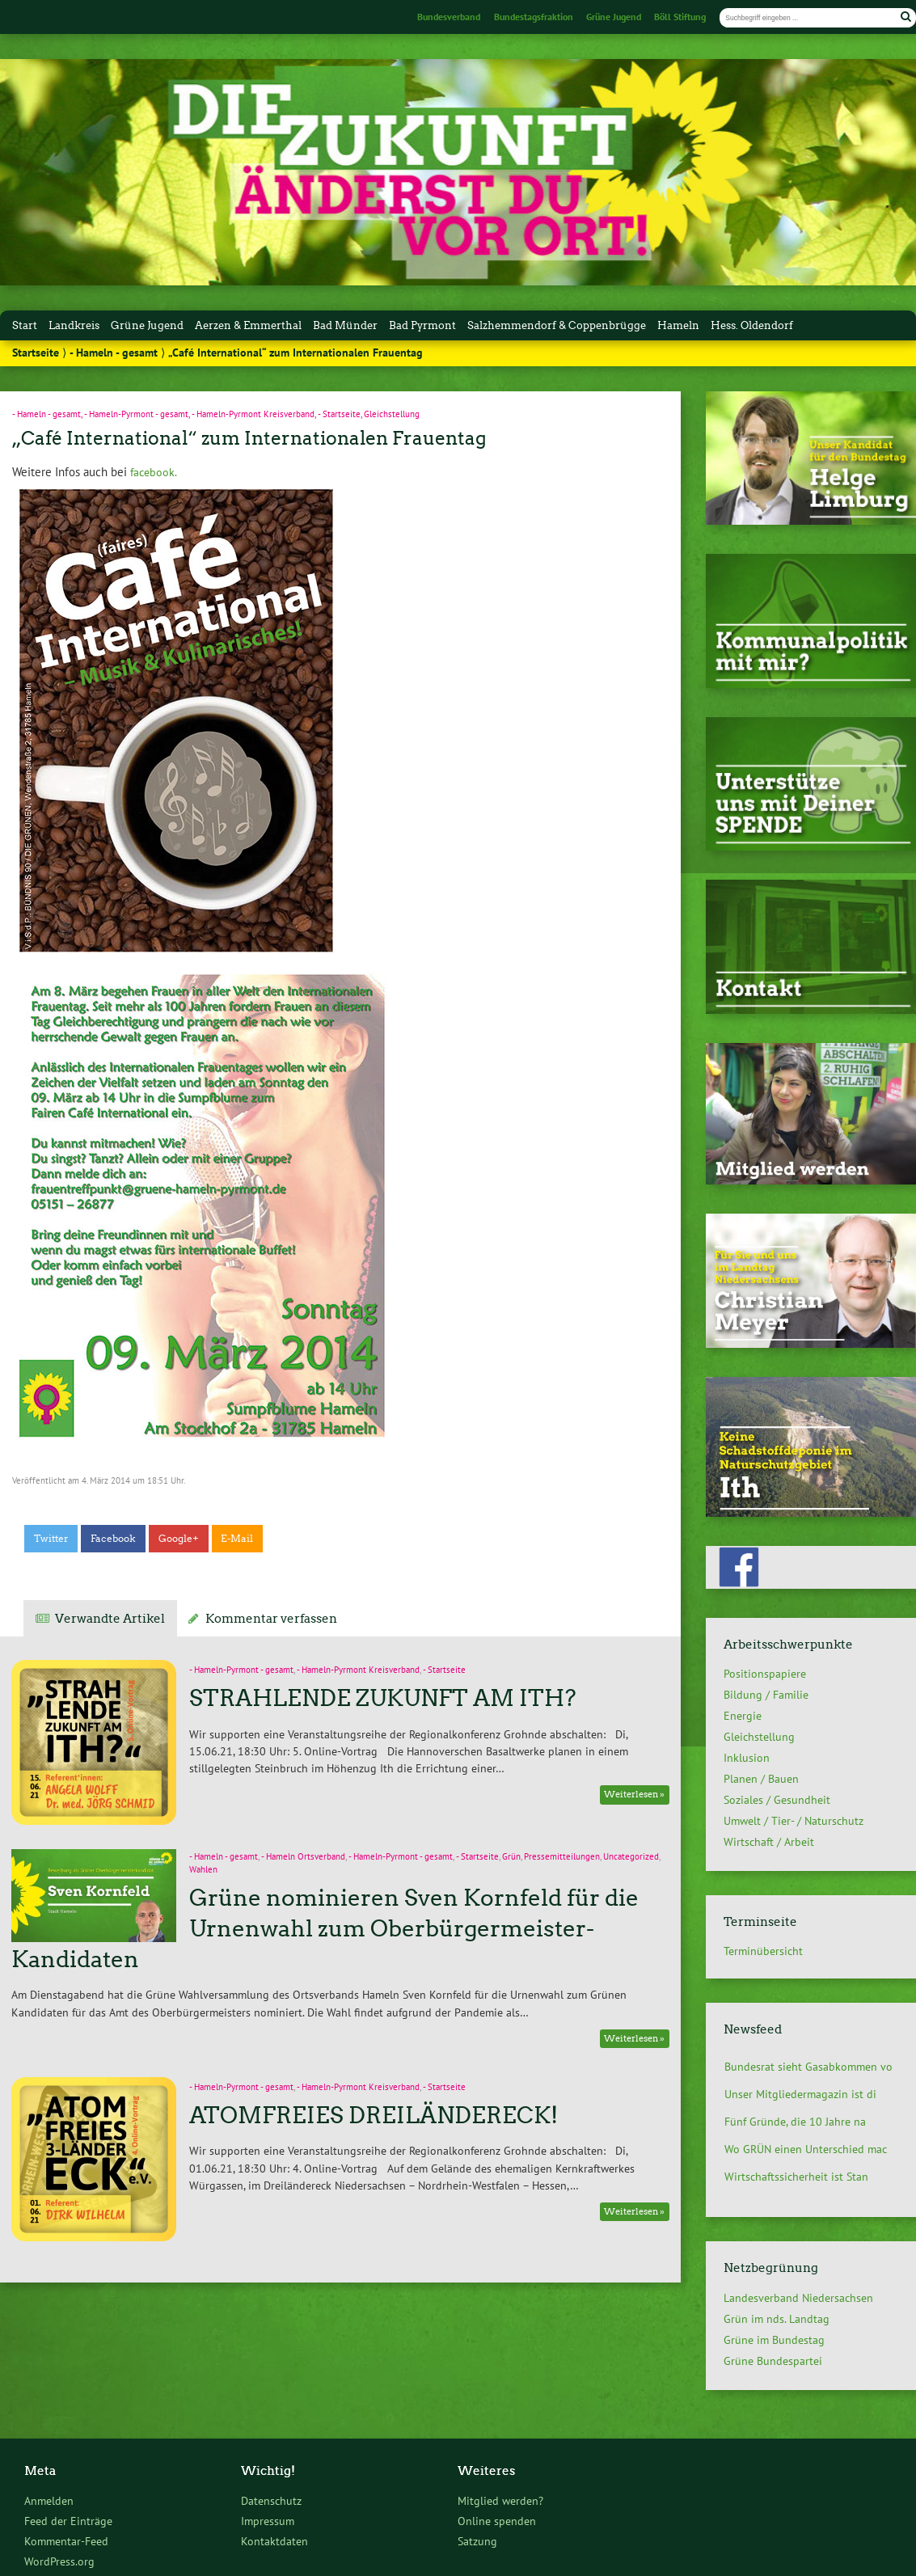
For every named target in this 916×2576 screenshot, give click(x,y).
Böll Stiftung (680, 17)
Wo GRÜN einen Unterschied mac (805, 2149)
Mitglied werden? (500, 2500)
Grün (511, 1856)
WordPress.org (59, 2561)
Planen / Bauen (761, 1779)
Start (24, 325)
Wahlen (203, 1869)
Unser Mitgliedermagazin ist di (800, 2094)
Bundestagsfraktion (533, 17)
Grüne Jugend (613, 17)
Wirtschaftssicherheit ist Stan (796, 2176)
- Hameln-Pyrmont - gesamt (136, 414)
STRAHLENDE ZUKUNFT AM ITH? (382, 1698)
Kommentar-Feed (66, 2541)
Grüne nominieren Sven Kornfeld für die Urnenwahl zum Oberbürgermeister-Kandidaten (325, 1928)
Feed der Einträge (68, 2520)
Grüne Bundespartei (773, 2361)
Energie (743, 1715)
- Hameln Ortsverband (303, 1856)
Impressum (267, 2520)
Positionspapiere (765, 1673)
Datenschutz (271, 2500)
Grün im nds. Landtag (776, 2319)
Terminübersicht (763, 1950)
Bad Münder (345, 325)
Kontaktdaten (274, 2541)
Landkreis (74, 325)
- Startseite (339, 414)
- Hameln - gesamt (114, 352)
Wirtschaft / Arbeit (769, 1842)
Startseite (35, 352)
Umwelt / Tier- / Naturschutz (793, 1821)
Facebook (113, 1538)
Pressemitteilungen (562, 1856)
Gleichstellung (392, 414)
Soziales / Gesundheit (777, 1800)
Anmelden (49, 2500)
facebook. (152, 471)
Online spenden (497, 2520)
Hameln (678, 325)
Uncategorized (631, 1856)
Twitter (51, 1538)
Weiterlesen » (634, 1794)
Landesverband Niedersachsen (798, 2298)
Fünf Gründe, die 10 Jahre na (795, 2121)
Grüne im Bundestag (774, 2340)
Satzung (477, 2541)
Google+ (178, 1538)
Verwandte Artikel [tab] (110, 1618)
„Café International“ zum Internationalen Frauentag (249, 438)
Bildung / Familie (766, 1694)
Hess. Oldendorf (752, 325)
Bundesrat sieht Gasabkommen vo (808, 2066)
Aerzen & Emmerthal (248, 325)
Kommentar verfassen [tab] (271, 1618)
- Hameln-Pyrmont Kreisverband (253, 414)
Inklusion (747, 1757)
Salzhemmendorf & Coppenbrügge (556, 325)
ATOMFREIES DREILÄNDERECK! (373, 2115)
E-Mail (237, 1538)
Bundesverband (448, 17)
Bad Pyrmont (422, 325)
